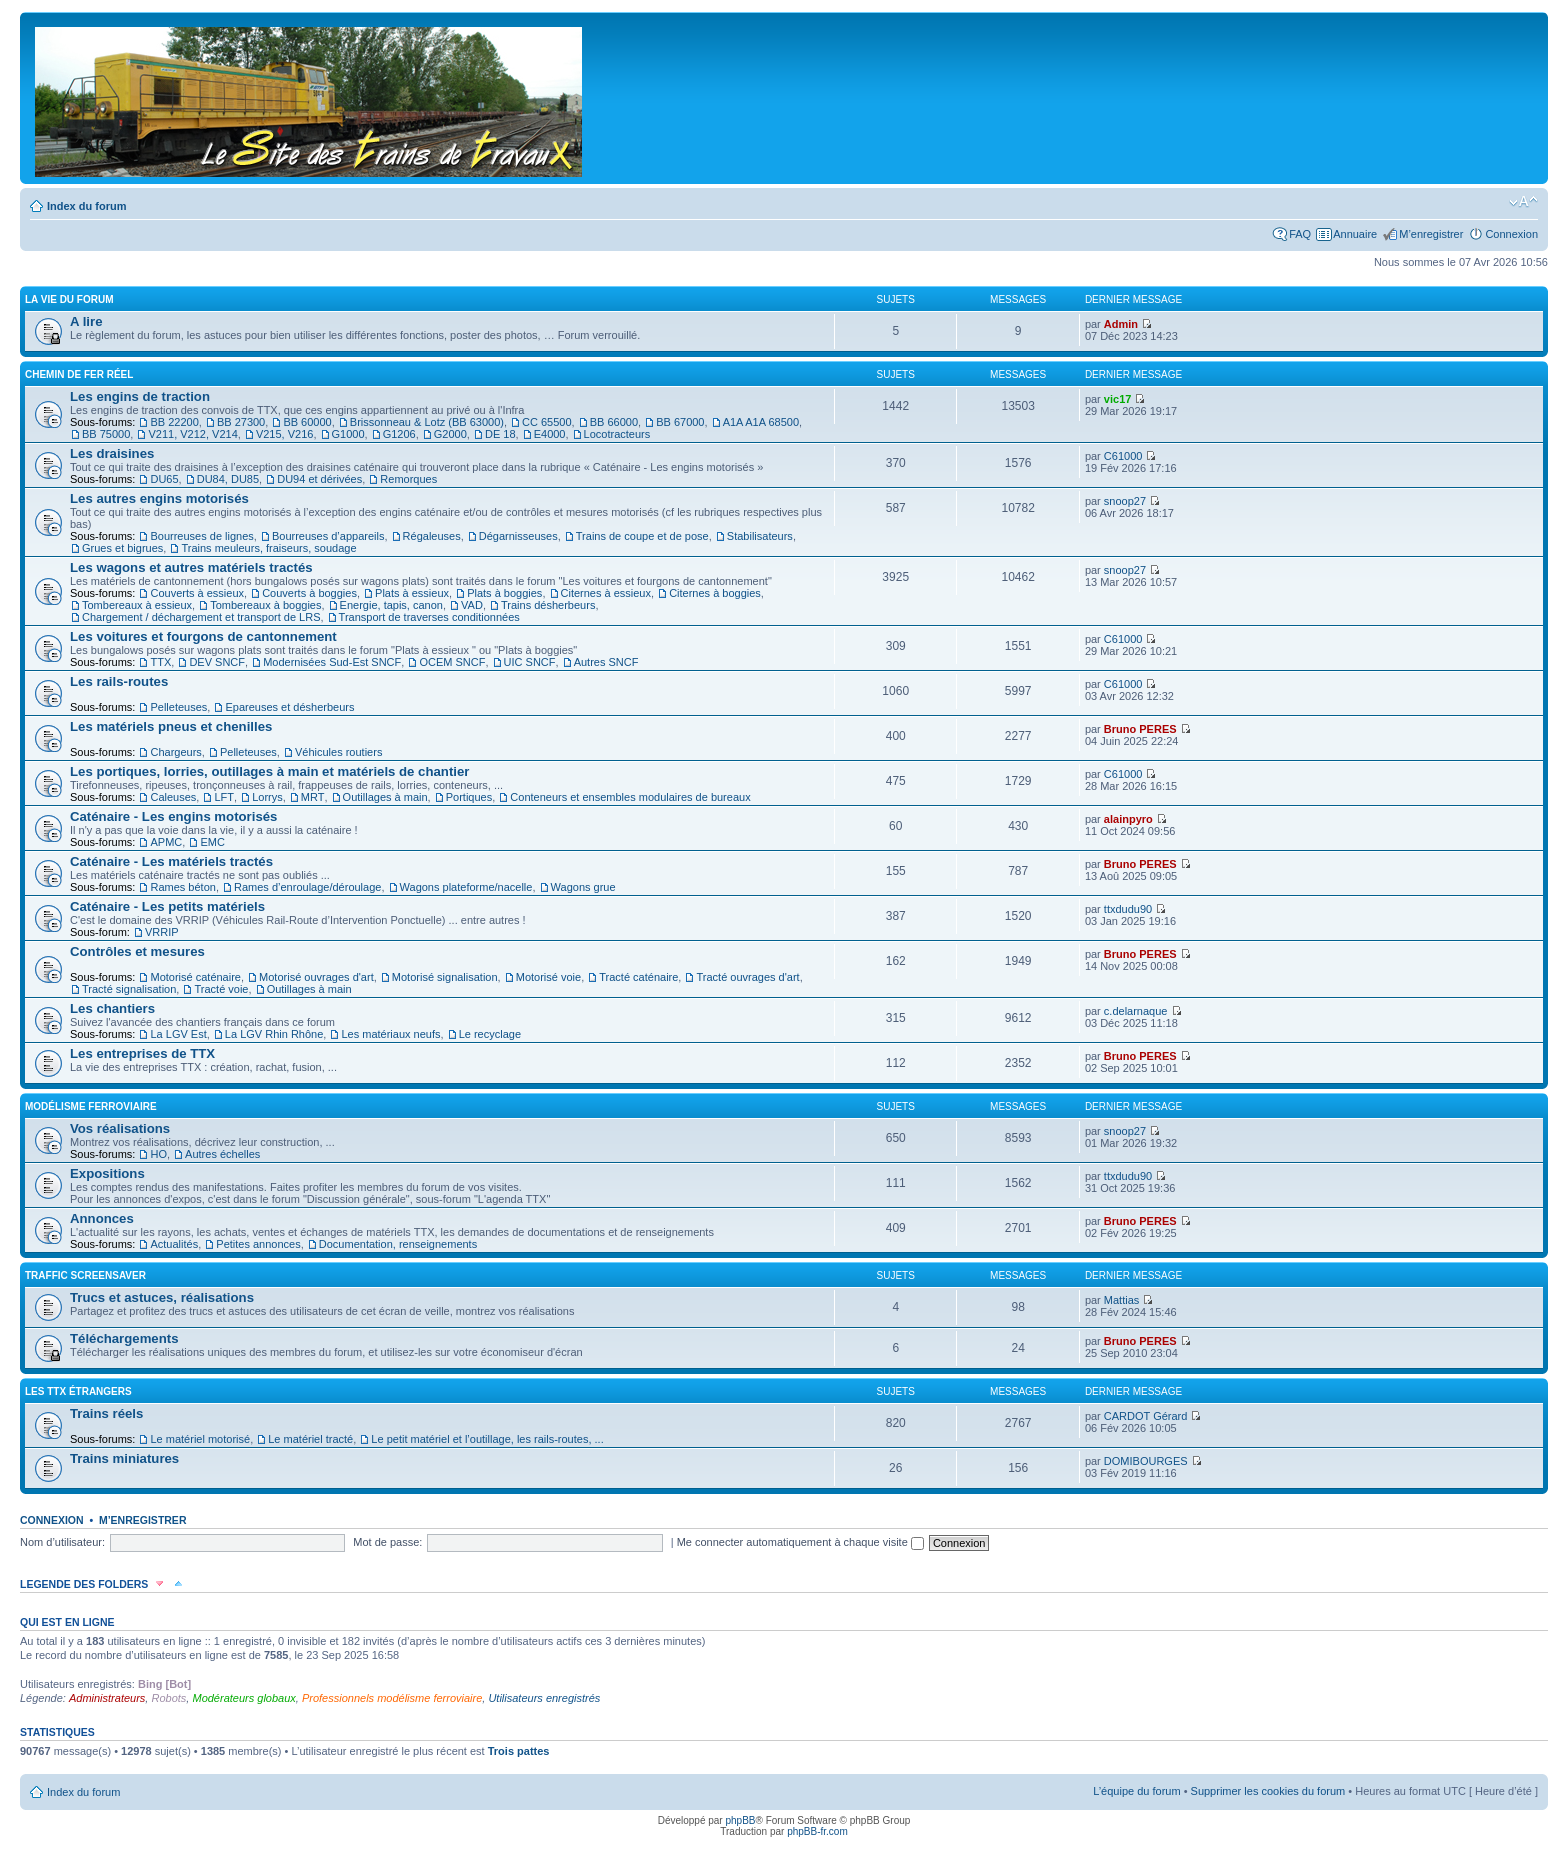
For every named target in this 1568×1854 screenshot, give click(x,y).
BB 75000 (106, 434)
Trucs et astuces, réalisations (162, 1297)
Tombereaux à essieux (137, 605)
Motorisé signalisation (445, 977)
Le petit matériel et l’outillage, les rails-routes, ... (487, 1439)
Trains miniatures (124, 1458)
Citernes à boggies (715, 593)
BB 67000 (680, 422)
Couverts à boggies (309, 593)
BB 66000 (614, 422)
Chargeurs (175, 752)
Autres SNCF (606, 662)
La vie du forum (69, 299)
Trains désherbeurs (548, 605)
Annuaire (1355, 234)
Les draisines (112, 453)
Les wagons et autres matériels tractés (191, 567)
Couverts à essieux (197, 593)
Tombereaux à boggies (265, 605)
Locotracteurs (617, 434)
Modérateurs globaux (243, 1698)
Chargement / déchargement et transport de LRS (201, 617)
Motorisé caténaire (195, 977)
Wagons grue (583, 887)
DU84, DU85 (228, 479)
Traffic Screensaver (85, 1275)
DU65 (164, 479)
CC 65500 (547, 422)
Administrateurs (107, 1698)
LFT (224, 797)
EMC (212, 842)
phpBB (740, 1820)
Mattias (1121, 1300)
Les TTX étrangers (78, 1391)
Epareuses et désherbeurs (289, 707)
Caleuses (173, 797)
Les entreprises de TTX (142, 1053)
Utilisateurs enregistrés (544, 1698)
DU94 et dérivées (319, 479)
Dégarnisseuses (518, 536)
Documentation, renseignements (398, 1244)
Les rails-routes (119, 681)
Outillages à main (385, 797)
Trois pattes (519, 1751)
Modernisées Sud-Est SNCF (332, 662)
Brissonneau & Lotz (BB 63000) (427, 422)
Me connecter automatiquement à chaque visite (800, 1542)
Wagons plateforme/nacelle (466, 887)
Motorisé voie (548, 977)
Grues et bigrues (122, 548)
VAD (472, 605)
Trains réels (106, 1413)
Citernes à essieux (606, 593)
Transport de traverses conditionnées (429, 617)
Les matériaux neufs (390, 1034)
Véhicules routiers (338, 752)
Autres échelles (222, 1154)
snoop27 (1125, 501)
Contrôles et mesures (137, 951)
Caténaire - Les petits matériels (167, 906)
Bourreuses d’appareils (328, 536)
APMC (166, 842)
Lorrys (267, 797)
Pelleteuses (178, 707)
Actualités (174, 1244)
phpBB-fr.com (817, 1831)
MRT (313, 797)
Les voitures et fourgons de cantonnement (203, 636)
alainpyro (1128, 819)
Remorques (408, 479)
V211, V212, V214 (192, 434)
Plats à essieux (412, 593)
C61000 (1123, 456)
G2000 (450, 434)
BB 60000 (307, 422)
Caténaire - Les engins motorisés (173, 816)
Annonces (102, 1218)
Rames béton (182, 887)
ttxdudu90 (1128, 909)
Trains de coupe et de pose (642, 536)
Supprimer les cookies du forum (1268, 1791)
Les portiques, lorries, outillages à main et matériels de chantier (269, 771)
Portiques (469, 797)
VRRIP (162, 932)
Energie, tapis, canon (391, 605)
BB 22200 (174, 422)
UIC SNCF (530, 662)
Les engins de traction (140, 396)
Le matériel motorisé (200, 1439)
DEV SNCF (217, 662)
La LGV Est (178, 1034)
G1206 (399, 434)
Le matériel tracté (310, 1439)
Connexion (1511, 234)
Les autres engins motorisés (159, 498)
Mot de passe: (387, 1542)
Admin (1121, 324)
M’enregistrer (1431, 234)
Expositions (107, 1173)
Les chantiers (112, 1008)
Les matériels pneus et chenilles (171, 726)
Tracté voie (221, 989)
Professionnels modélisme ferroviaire (392, 1698)
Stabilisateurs (760, 536)
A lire (86, 321)
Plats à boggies (504, 593)
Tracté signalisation (129, 989)
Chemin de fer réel (79, 374)
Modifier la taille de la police (1523, 202)
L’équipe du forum (1136, 1791)
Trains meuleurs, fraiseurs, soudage (268, 548)
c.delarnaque (1136, 1011)
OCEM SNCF (452, 662)
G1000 (348, 434)
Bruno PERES (1140, 729)
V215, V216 (285, 434)
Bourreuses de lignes (201, 536)
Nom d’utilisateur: (62, 1542)
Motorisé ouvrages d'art (316, 977)
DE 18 (500, 434)
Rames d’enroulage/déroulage (307, 887)
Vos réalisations (120, 1128)
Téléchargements (124, 1338)
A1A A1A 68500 (761, 422)
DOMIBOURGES (1146, 1461)
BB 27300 (241, 422)
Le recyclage (490, 1034)
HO (158, 1154)
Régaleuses (432, 536)
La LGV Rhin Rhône (274, 1034)
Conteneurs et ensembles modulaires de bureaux (630, 797)
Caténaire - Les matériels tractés (171, 861)
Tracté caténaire (638, 977)
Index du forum (86, 206)
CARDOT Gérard (1146, 1416)
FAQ (1300, 234)
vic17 (1118, 399)
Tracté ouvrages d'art (747, 977)
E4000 (550, 434)
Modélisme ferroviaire (91, 1106)
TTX (160, 662)
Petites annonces (258, 1244)
